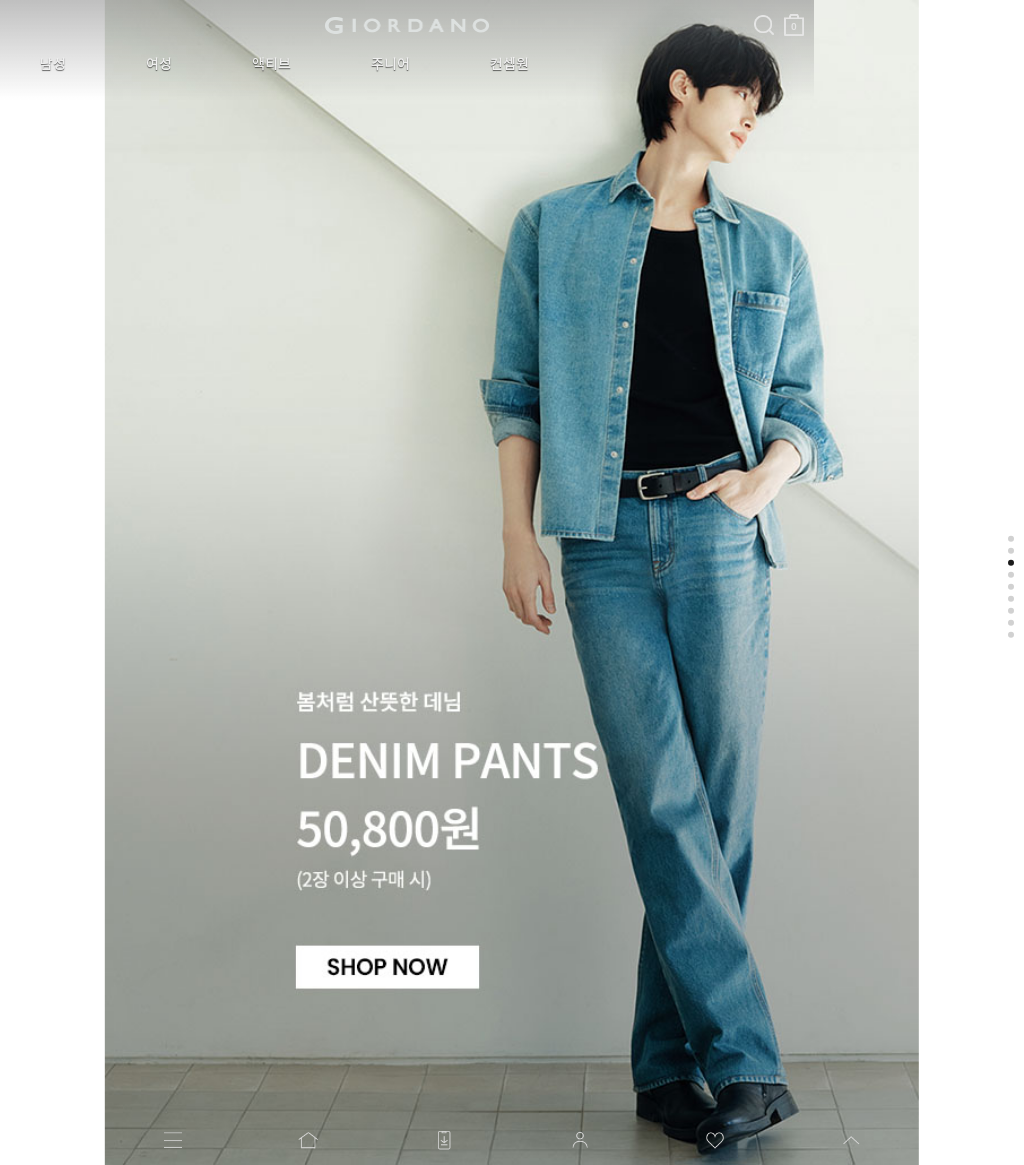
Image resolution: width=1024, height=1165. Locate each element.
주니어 (285, 64)
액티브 (196, 64)
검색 (453, 8)
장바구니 (483, 17)
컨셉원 (374, 64)
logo (251, 25)
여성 (114, 64)
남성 (38, 64)
